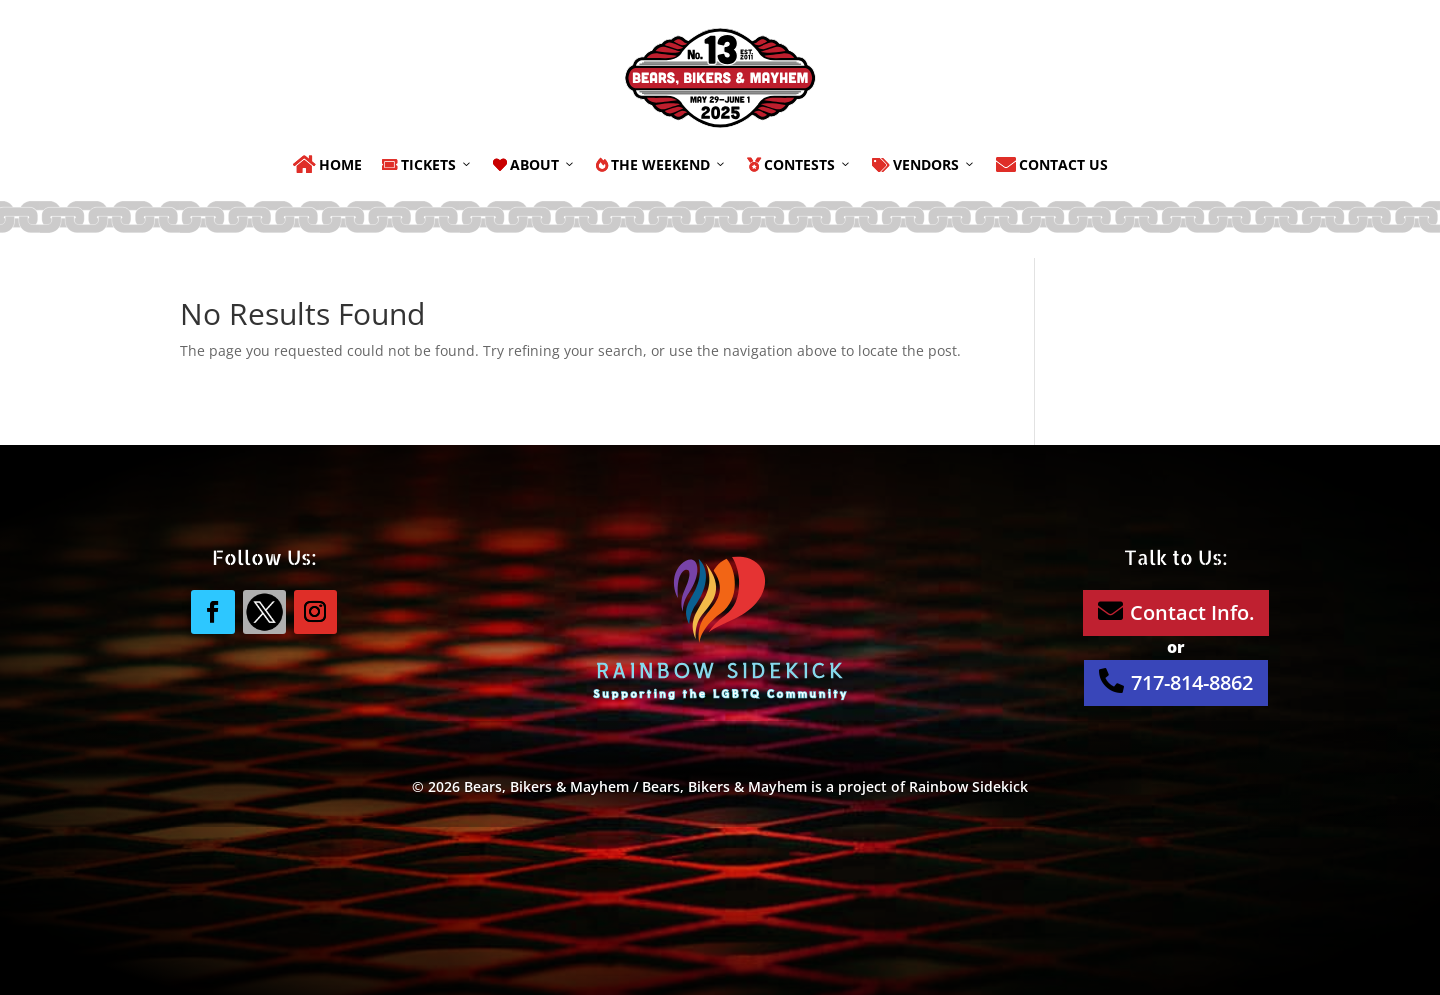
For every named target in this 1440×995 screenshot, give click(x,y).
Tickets (427, 164)
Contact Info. (1176, 612)
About (534, 164)
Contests (799, 164)
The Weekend (661, 164)
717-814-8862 (1176, 682)
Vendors (924, 164)
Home (327, 164)
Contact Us (1052, 164)
